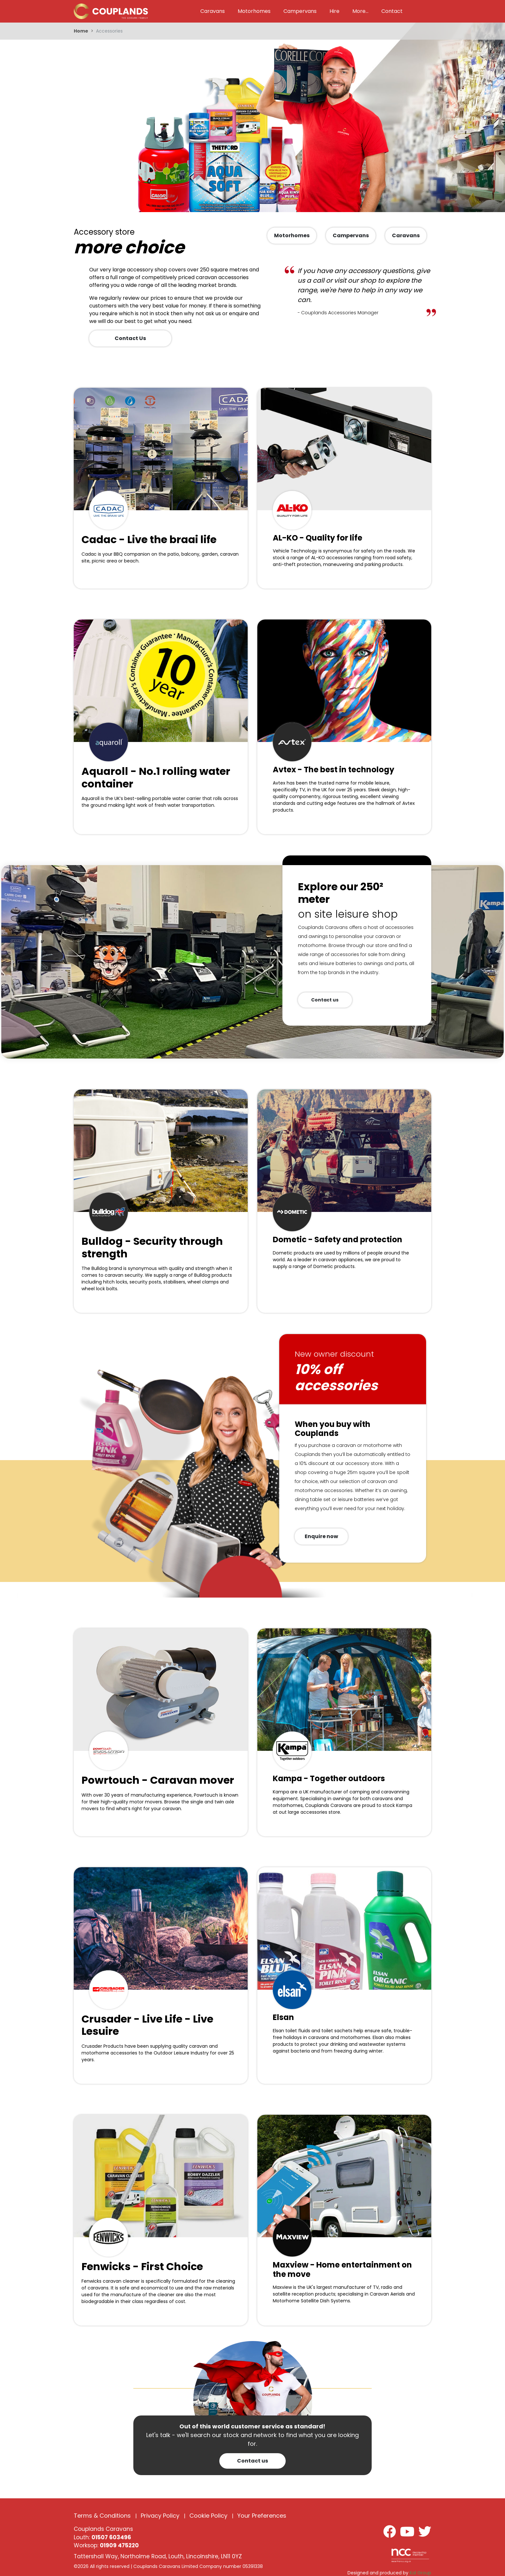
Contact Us (130, 338)
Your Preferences (261, 2516)
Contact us (324, 1000)
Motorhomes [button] (254, 11)
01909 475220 (119, 2545)
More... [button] (360, 11)
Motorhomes (292, 235)
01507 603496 (111, 2537)
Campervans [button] (300, 11)
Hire (334, 11)
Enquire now (321, 1536)
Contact (392, 11)
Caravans (406, 235)
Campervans (351, 235)
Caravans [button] (212, 11)
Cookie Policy (208, 2516)
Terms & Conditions (102, 2516)
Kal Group (420, 2573)
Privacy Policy (160, 2516)
